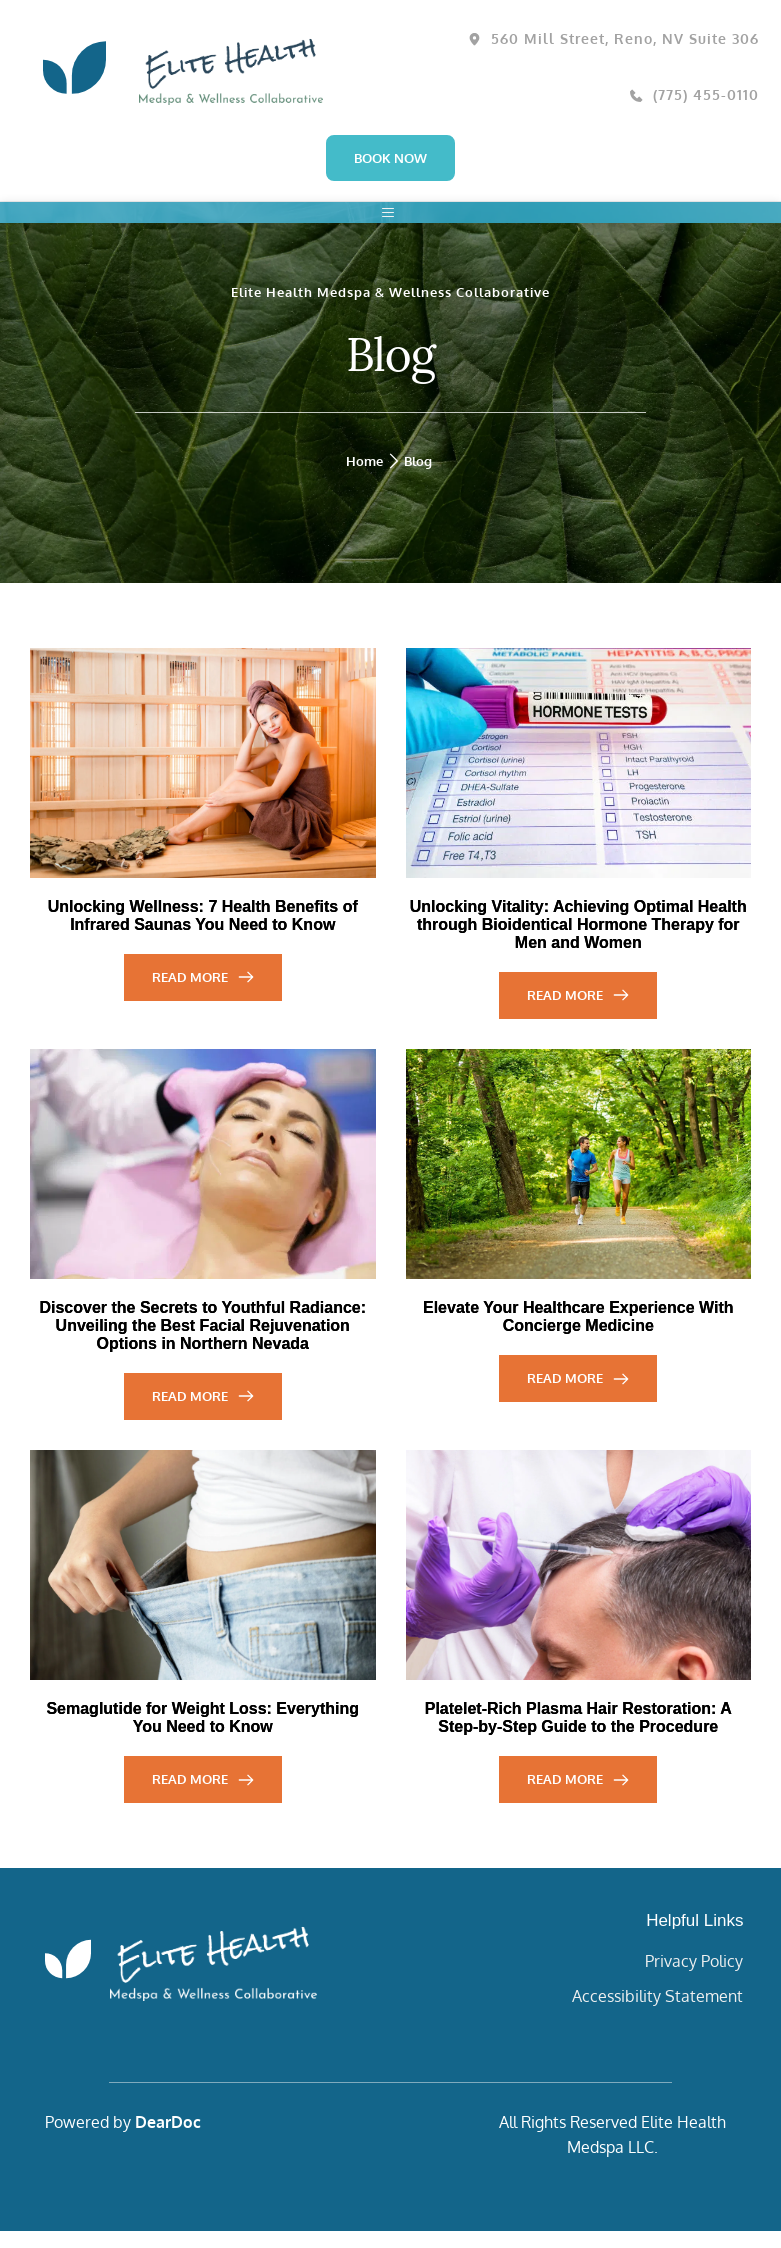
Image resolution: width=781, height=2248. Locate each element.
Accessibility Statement (657, 2013)
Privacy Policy (694, 1978)
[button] (391, 221)
